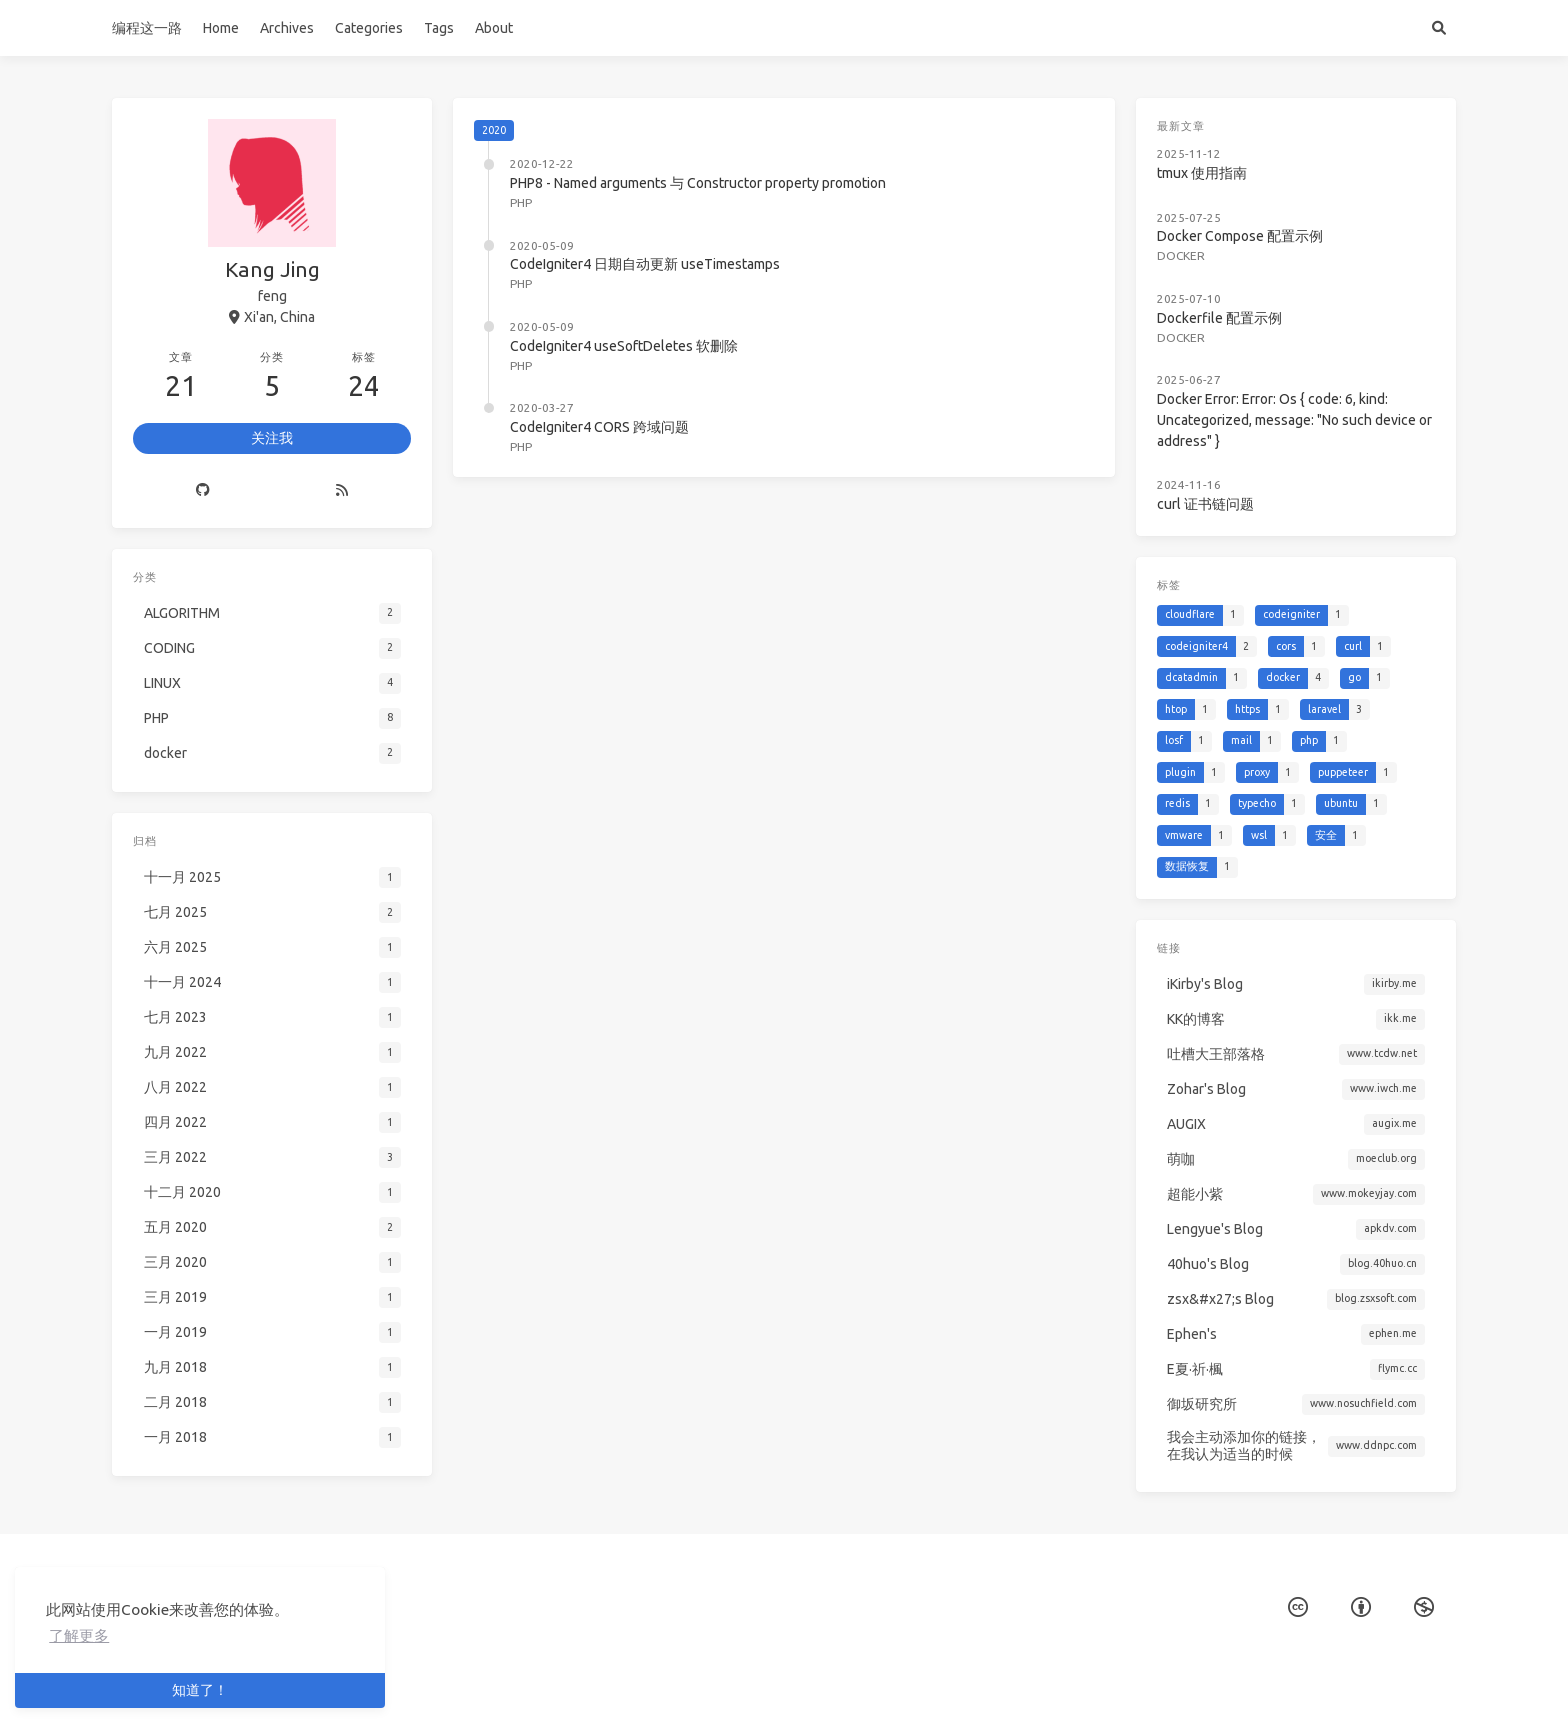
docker (1191, 242)
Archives (287, 28)
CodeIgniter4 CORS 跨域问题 (599, 427)
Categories (369, 28)
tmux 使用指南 (1210, 166)
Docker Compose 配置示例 (1244, 224)
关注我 (272, 438)
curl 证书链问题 (1213, 468)
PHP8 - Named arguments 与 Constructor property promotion (698, 183)
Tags (439, 28)
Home (221, 28)
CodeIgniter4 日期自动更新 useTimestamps (645, 264)
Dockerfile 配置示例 (1226, 298)
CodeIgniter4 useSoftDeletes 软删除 (624, 346)
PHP (521, 202)
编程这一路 (147, 28)
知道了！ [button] (200, 1690)
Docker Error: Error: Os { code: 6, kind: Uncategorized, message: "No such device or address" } (1294, 391)
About (494, 28)
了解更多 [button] (79, 1635)
